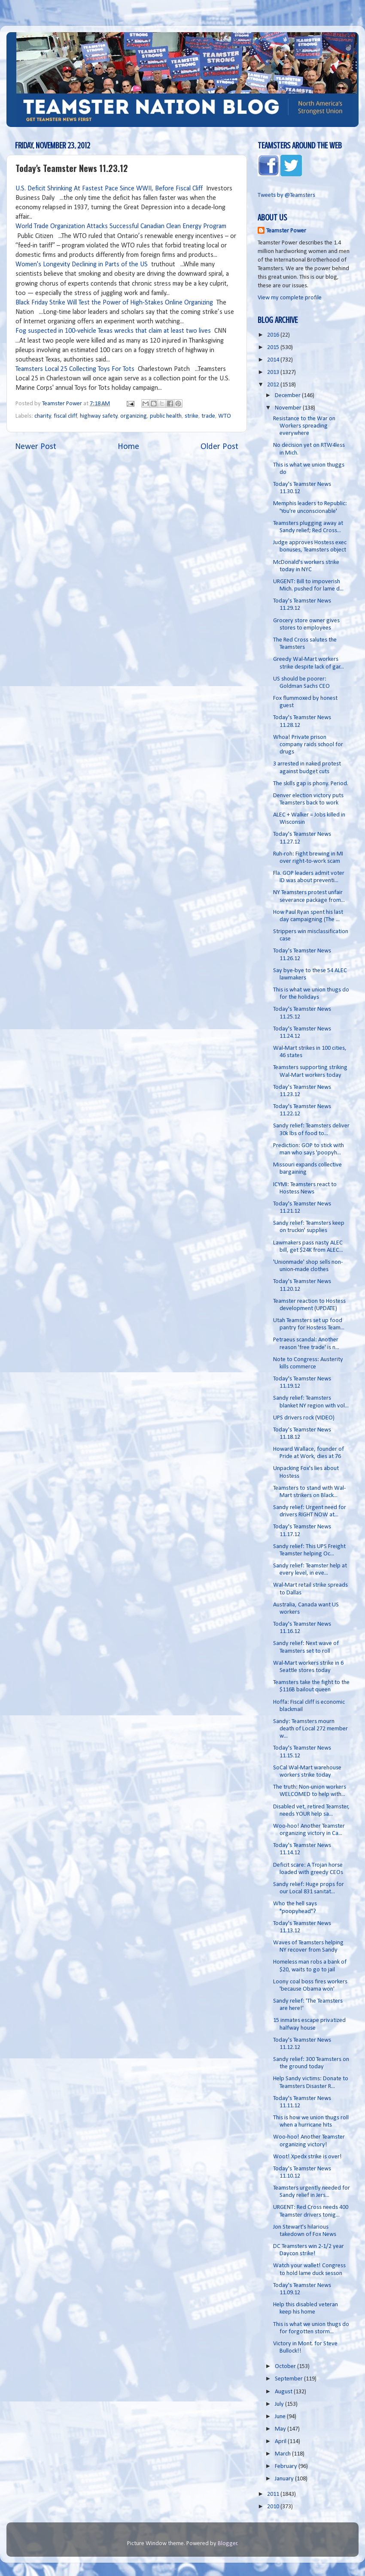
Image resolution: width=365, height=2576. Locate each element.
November (289, 408)
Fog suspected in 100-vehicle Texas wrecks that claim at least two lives (113, 331)
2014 (273, 360)
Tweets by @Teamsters (286, 195)
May (281, 2429)
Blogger (227, 2543)
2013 (273, 372)
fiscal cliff (65, 416)
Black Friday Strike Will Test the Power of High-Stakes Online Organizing (114, 302)
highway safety (99, 416)
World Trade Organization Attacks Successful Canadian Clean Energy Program (120, 226)
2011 (273, 2494)
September (289, 2379)
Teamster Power (286, 231)
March (283, 2454)
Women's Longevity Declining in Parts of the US (81, 264)
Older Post (219, 447)
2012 (273, 385)
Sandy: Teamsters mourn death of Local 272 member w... (310, 1729)
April (281, 2441)
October (286, 2366)
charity (42, 416)
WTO (224, 416)
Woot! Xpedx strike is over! (307, 2157)
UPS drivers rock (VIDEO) (304, 1418)
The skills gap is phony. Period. (310, 783)
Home (128, 447)
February (286, 2466)
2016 (273, 335)
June (281, 2416)
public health (166, 416)
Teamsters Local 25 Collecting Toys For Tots (74, 369)
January (285, 2479)
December (288, 395)
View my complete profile (290, 298)
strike (191, 416)
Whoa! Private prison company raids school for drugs (308, 745)
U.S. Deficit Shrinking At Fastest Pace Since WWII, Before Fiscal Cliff (109, 188)
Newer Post (35, 447)
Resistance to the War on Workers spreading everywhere (304, 426)
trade (208, 416)
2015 (273, 347)
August (284, 2392)
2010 (273, 2507)
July (280, 2404)
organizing (133, 416)
